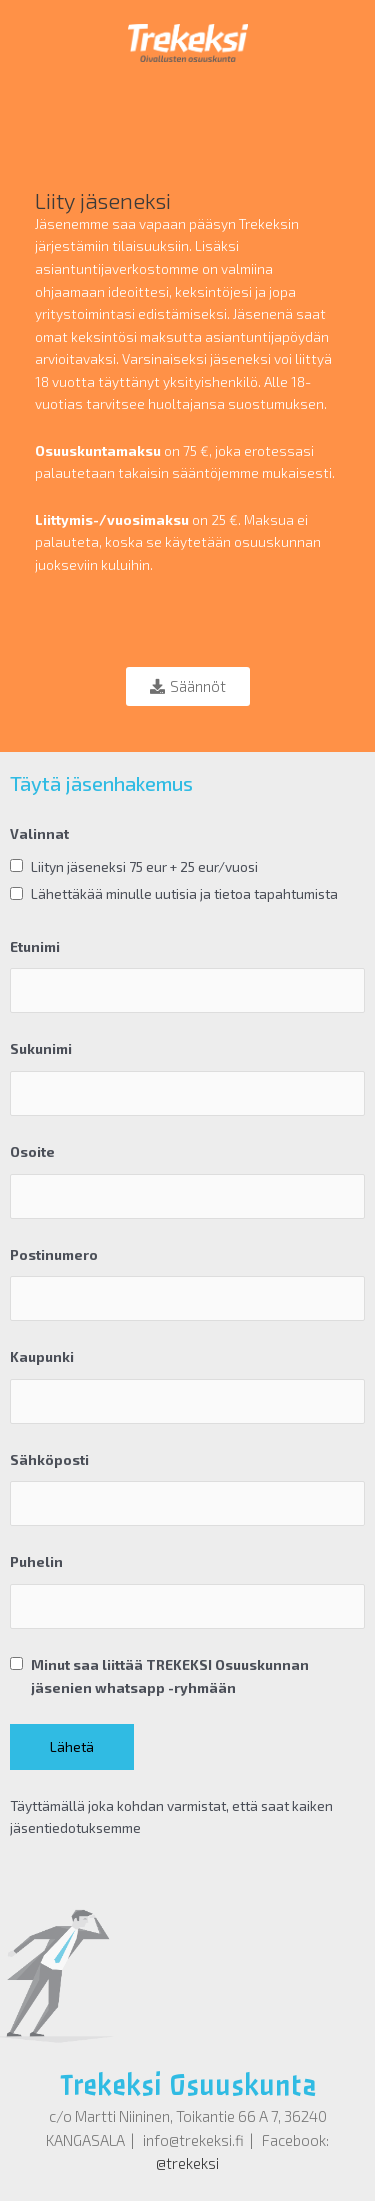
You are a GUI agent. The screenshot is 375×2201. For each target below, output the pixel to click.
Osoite (32, 1151)
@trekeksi (187, 2163)
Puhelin (36, 1561)
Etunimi (35, 946)
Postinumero (54, 1254)
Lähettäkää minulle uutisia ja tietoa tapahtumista (184, 893)
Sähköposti (49, 1459)
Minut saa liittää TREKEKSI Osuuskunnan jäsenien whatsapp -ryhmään (170, 1676)
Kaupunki (42, 1356)
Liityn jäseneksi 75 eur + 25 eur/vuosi (144, 866)
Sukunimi (41, 1048)
